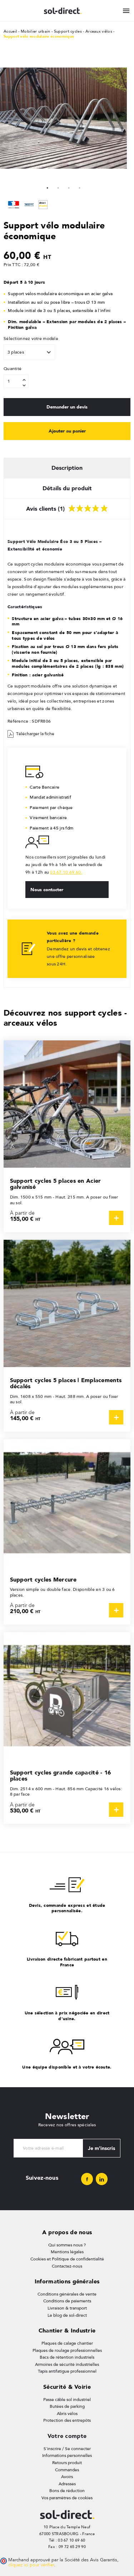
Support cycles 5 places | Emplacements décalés (66, 1383)
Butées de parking (67, 2406)
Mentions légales (67, 2251)
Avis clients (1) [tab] (67, 507)
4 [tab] (79, 187)
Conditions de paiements (67, 2300)
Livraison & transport (67, 2308)
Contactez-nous (67, 2266)
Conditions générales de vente (67, 2294)
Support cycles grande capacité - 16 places (60, 1775)
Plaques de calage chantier (67, 2343)
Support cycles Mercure (43, 1579)
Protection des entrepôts (67, 2420)
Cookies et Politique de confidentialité (67, 2258)
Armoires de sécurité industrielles (67, 2364)
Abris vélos (67, 2413)
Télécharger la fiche (31, 734)
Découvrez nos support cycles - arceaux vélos (65, 1017)
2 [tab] (58, 187)
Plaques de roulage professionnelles (67, 2350)
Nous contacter (46, 889)
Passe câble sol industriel (67, 2399)
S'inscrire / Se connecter (67, 2448)
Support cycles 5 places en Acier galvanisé (55, 1183)
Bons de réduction (67, 2490)
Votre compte (67, 2436)
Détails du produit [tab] (67, 488)
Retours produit (67, 2462)
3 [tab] (69, 187)
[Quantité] (16, 381)
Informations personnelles (67, 2455)
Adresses (67, 2483)
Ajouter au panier (67, 431)
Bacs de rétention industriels (67, 2357)
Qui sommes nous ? (67, 2244)
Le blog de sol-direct (67, 2315)
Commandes (67, 2469)
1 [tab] (47, 187)
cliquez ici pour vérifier (31, 2565)
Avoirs (67, 2476)
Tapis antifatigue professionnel (67, 2371)
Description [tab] (67, 467)
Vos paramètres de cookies (67, 2497)
